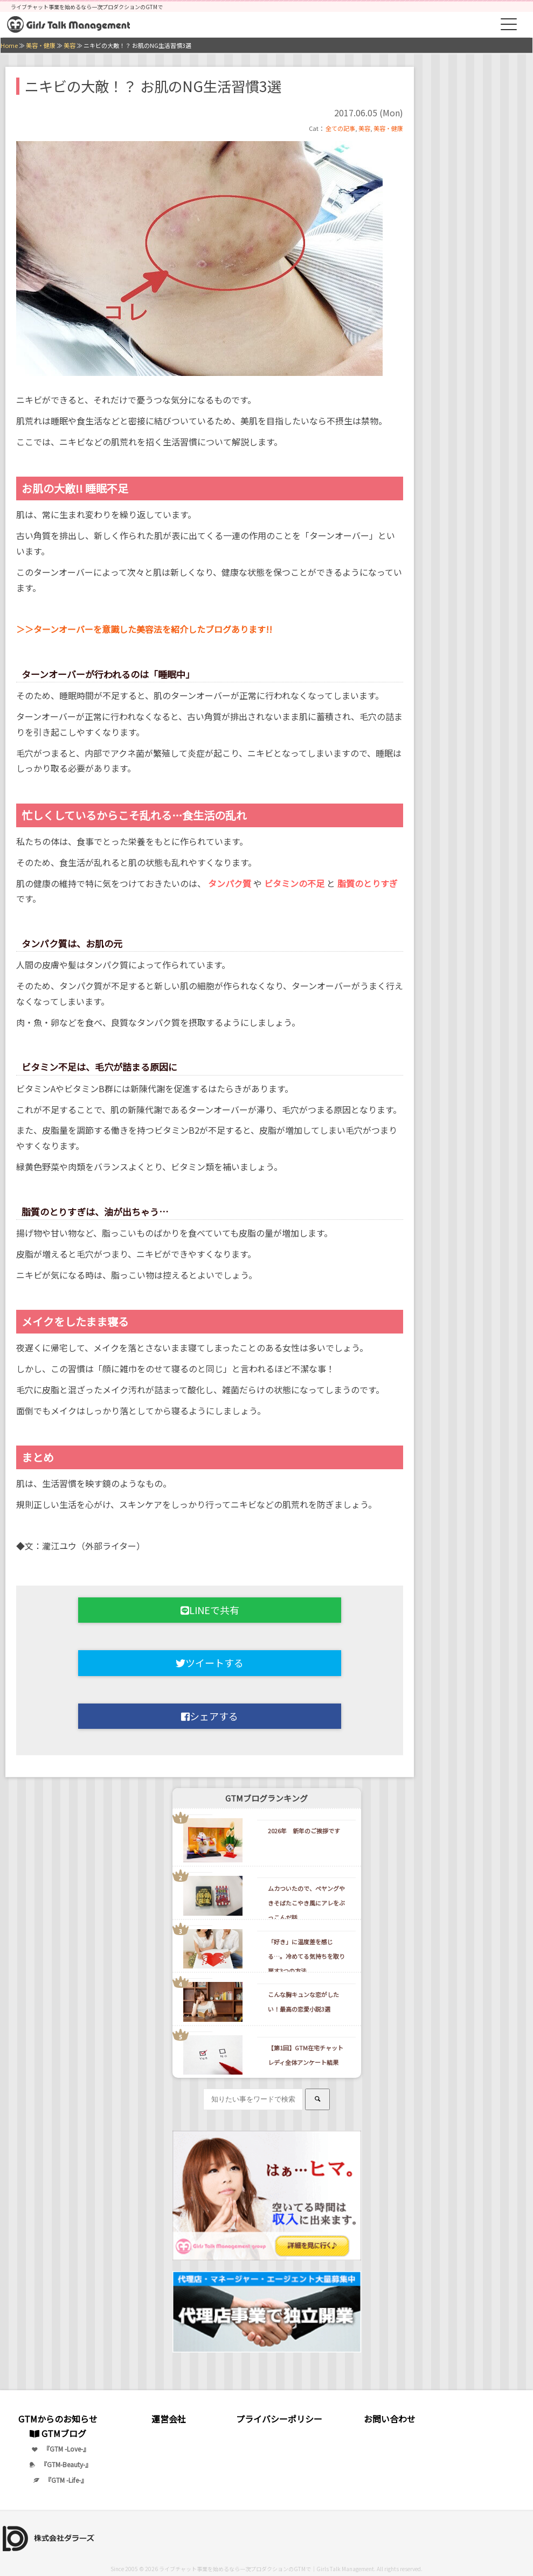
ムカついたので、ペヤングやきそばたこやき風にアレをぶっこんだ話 (306, 1903)
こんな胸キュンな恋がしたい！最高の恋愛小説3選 (303, 2001)
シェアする (209, 1716)
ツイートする (210, 1663)
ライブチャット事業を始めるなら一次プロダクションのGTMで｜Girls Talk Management (266, 2569)
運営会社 (168, 2418)
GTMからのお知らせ (58, 2418)
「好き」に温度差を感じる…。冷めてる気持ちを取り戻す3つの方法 (306, 1956)
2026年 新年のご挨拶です (304, 1830)
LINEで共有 (210, 1610)
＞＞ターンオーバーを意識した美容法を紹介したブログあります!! (144, 629)
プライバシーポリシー (279, 2418)
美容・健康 (388, 128)
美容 (364, 128)
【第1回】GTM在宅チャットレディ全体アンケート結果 (305, 2055)
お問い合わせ (390, 2418)
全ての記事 (340, 128)
